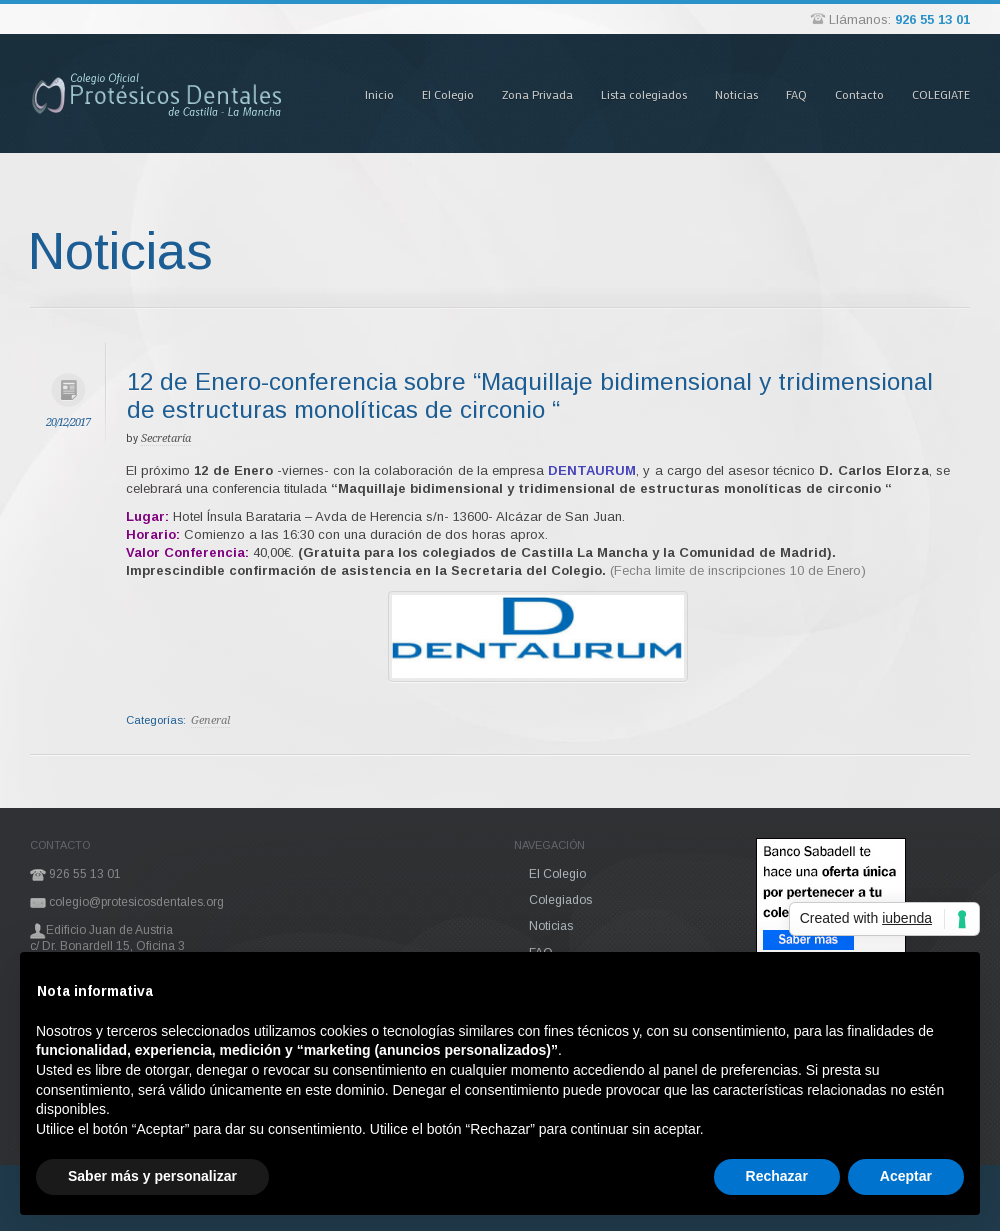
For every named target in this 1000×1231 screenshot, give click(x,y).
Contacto (859, 94)
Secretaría (166, 438)
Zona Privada (537, 94)
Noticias (736, 94)
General (210, 720)
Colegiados (560, 900)
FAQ (796, 94)
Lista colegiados (644, 94)
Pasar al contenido (329, 33)
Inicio (379, 94)
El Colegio (448, 94)
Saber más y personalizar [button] (152, 1176)
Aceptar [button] (906, 1176)
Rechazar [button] (777, 1176)
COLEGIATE (941, 94)
